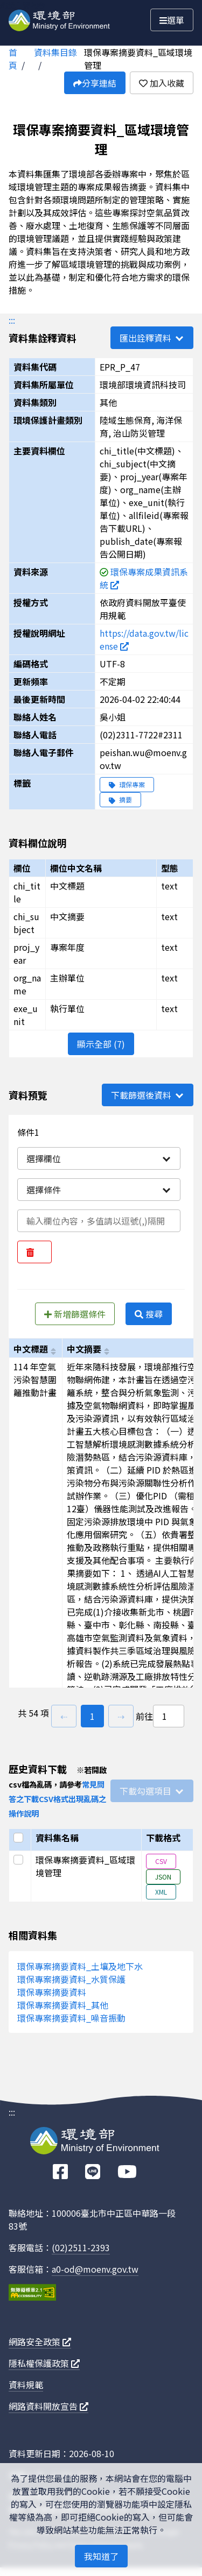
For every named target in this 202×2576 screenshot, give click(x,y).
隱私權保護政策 (44, 2363)
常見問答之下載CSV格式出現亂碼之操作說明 (57, 1798)
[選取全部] (19, 1837)
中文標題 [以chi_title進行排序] (30, 1348)
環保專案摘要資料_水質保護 (71, 1979)
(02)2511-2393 (81, 2247)
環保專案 (127, 784)
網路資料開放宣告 (48, 2406)
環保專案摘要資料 (51, 1992)
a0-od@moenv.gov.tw (95, 2268)
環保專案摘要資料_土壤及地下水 (80, 1966)
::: (12, 320)
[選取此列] (19, 1859)
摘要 (120, 799)
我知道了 (101, 2556)
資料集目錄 (55, 52)
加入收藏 (161, 82)
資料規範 (26, 2384)
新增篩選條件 (75, 1313)
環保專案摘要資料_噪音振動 (71, 2017)
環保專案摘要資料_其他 (62, 2004)
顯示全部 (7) (101, 1043)
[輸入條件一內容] (98, 1220)
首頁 (13, 59)
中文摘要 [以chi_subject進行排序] (84, 1348)
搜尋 (149, 1313)
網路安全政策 (40, 2341)
